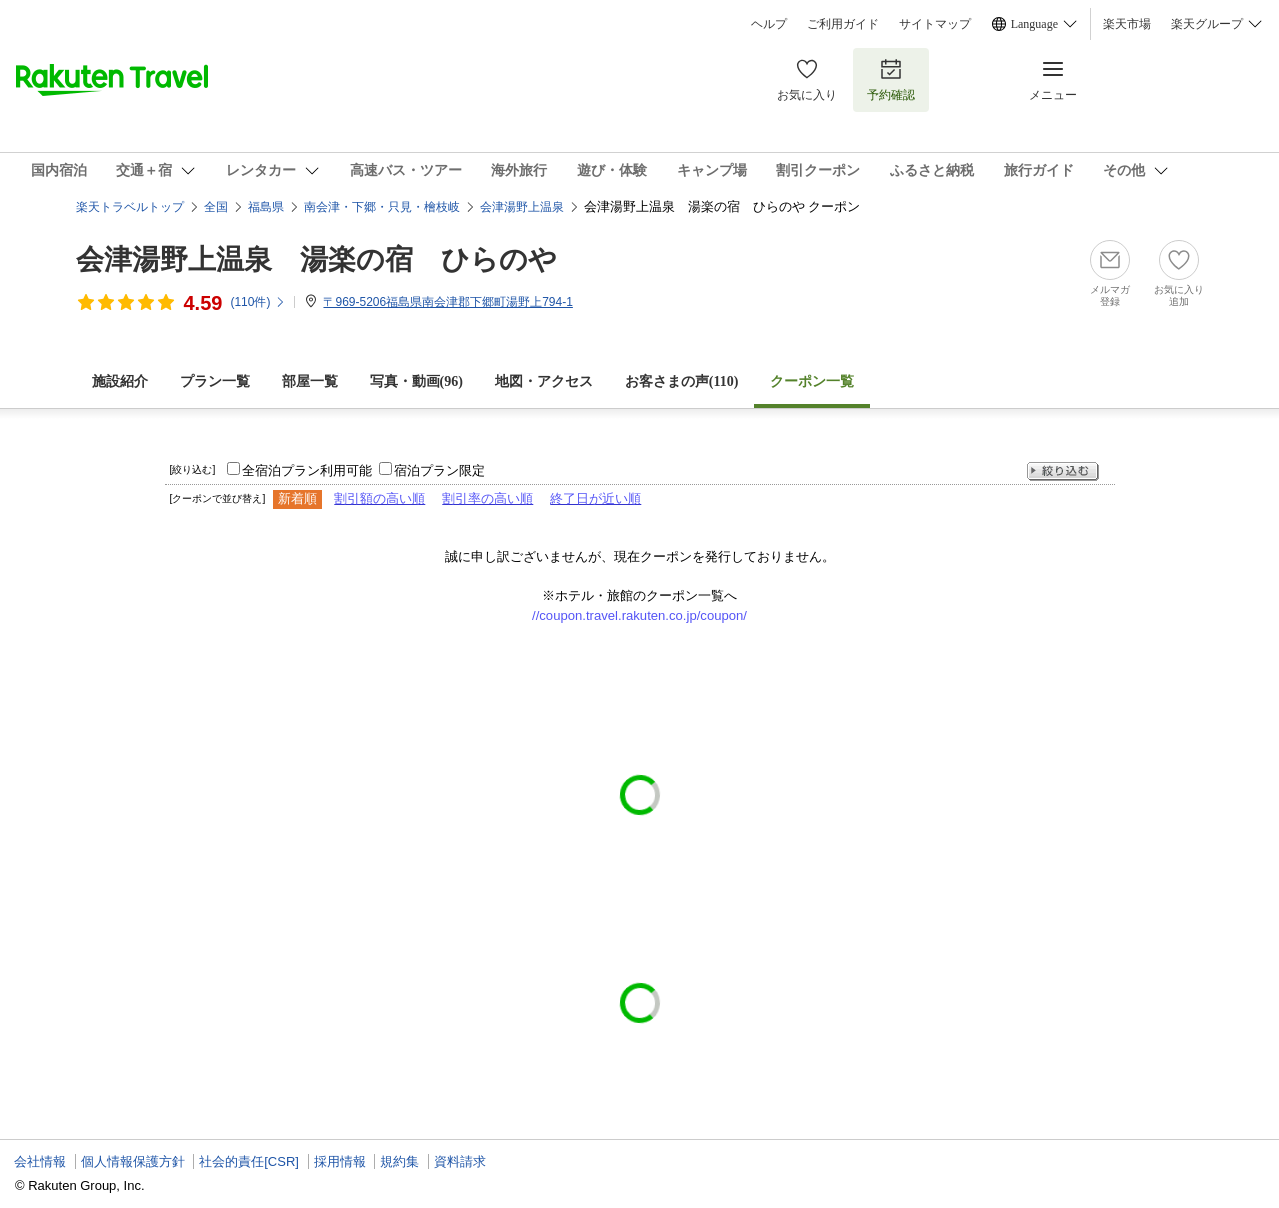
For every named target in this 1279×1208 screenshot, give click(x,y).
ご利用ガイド (843, 24)
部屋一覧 (310, 381)
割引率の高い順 (487, 498)
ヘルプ (769, 24)
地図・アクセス (544, 381)
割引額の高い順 (379, 498)
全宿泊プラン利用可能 (307, 470)
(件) (258, 302)
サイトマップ (935, 24)
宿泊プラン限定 (439, 470)
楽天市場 (1127, 24)
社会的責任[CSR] (249, 1161)
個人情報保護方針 (133, 1161)
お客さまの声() (682, 381)
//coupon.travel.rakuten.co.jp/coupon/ (639, 615)
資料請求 (460, 1161)
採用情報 (340, 1161)
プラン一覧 (215, 381)
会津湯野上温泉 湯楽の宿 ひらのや (316, 259)
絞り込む (1063, 471)
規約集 (399, 1161)
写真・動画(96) (416, 381)
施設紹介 (120, 381)
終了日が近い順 (595, 498)
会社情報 (40, 1161)
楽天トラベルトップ (130, 207)
